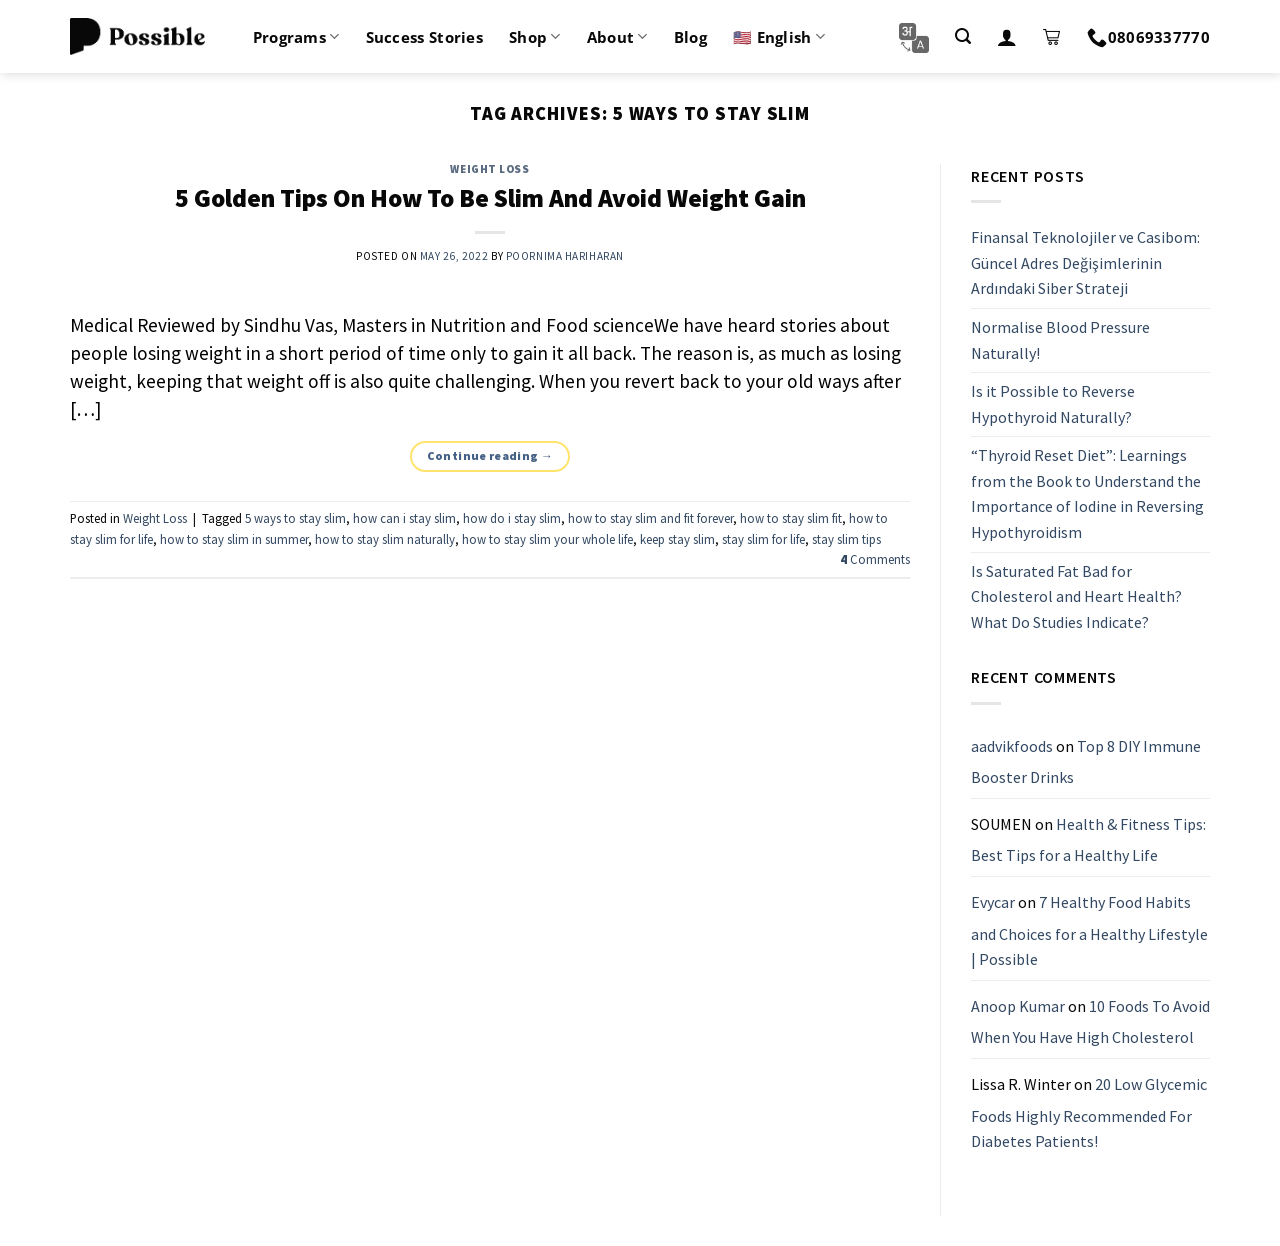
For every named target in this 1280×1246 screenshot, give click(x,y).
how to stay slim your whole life (547, 539)
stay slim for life (763, 539)
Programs (296, 37)
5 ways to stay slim (295, 518)
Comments (875, 559)
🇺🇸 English (779, 37)
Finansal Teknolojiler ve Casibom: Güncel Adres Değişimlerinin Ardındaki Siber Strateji (1085, 262)
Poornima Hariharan (565, 256)
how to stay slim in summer (234, 539)
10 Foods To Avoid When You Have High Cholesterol (1090, 1022)
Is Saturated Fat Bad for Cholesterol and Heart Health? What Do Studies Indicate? (1076, 596)
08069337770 (1148, 37)
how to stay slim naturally (385, 539)
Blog (690, 37)
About (617, 37)
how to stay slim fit (791, 518)
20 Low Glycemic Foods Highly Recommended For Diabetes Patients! (1089, 1112)
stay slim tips (846, 539)
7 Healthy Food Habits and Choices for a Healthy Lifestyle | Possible (1089, 930)
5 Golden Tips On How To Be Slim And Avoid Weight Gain (490, 198)
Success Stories (425, 37)
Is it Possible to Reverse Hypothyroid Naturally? (1053, 404)
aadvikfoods (1012, 746)
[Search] (963, 36)
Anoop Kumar (1018, 1006)
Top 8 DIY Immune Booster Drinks (1086, 762)
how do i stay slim (512, 518)
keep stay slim (677, 539)
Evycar (993, 902)
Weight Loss (489, 169)
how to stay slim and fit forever (650, 518)
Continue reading (490, 455)
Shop (535, 37)
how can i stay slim (404, 518)
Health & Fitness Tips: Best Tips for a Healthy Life (1088, 840)
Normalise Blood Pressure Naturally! (1060, 340)
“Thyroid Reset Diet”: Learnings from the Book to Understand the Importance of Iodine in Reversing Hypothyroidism (1087, 494)
